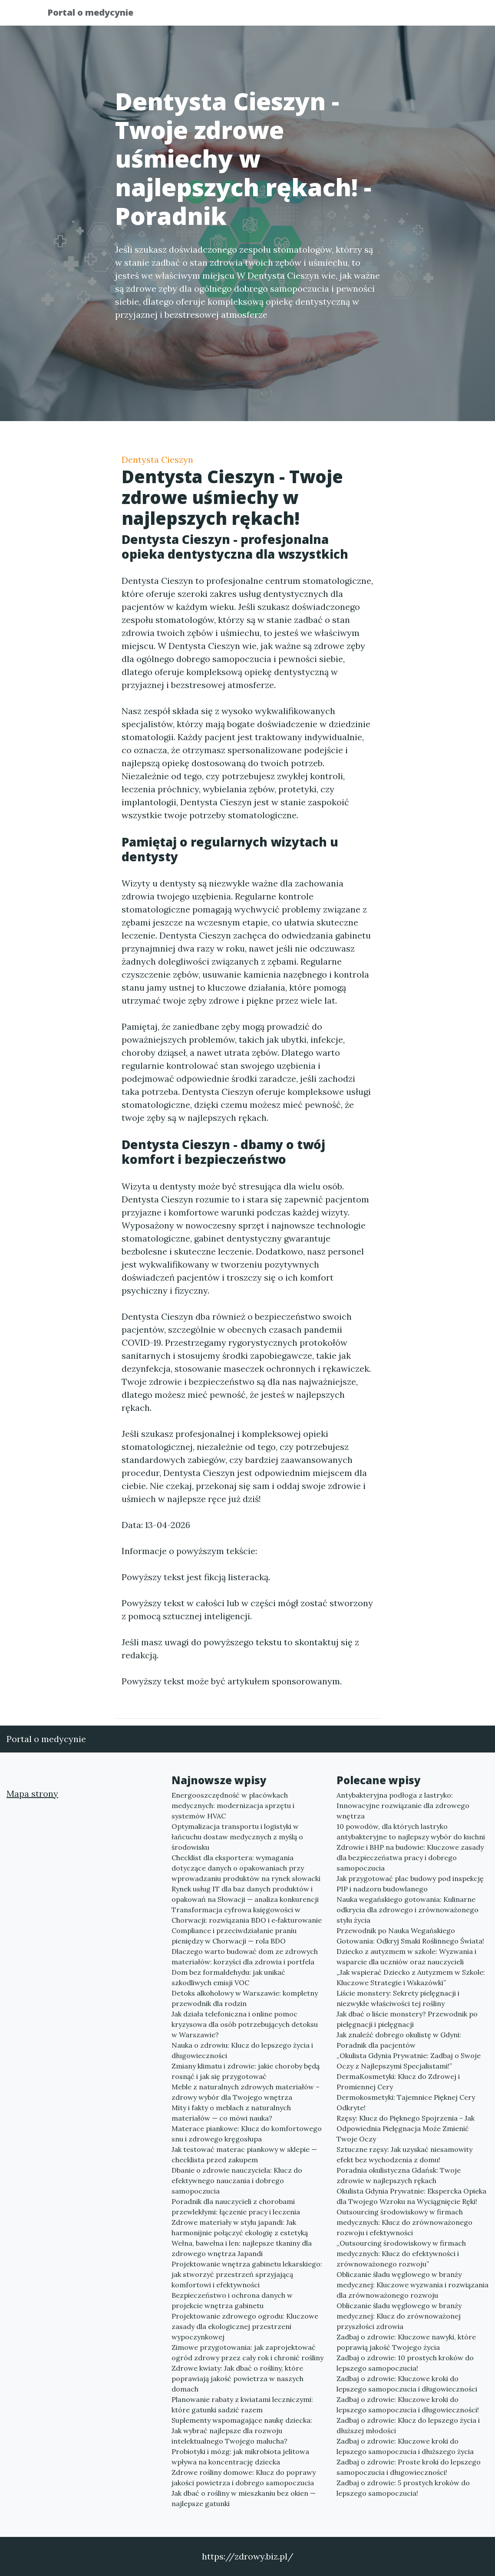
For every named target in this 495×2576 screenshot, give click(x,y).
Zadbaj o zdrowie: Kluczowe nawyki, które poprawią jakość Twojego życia (406, 2342)
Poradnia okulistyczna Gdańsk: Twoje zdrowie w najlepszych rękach (399, 2175)
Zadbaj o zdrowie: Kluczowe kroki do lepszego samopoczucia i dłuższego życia (405, 2446)
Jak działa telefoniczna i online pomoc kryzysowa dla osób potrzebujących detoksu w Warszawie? (245, 2024)
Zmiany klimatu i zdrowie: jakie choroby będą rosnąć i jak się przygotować (246, 2071)
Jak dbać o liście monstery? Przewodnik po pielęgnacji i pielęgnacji (407, 2019)
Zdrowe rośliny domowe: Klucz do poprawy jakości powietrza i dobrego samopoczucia (244, 2477)
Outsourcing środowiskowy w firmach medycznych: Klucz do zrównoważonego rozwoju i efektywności (404, 2222)
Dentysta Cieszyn (157, 459)
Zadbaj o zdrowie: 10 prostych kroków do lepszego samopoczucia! (405, 2362)
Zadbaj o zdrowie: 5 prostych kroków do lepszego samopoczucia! (403, 2487)
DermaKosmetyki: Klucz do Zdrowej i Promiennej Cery (398, 2081)
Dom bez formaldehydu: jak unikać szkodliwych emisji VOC (228, 1977)
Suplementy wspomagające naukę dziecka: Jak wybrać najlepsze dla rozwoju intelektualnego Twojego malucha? (242, 2430)
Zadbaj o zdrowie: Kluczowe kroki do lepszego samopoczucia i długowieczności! (408, 2404)
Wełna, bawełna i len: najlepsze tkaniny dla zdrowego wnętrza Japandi (242, 2248)
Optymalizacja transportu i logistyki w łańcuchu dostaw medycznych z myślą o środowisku (237, 1836)
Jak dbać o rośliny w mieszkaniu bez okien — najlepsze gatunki (244, 2498)
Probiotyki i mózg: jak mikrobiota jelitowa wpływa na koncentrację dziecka (240, 2456)
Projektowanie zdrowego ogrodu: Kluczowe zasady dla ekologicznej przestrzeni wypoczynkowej (245, 2326)
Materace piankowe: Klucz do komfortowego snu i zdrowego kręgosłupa (247, 2133)
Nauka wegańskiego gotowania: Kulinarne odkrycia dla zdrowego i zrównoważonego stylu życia (407, 1909)
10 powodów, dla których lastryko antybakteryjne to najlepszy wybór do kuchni (411, 1831)
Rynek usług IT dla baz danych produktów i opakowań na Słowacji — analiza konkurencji (245, 1894)
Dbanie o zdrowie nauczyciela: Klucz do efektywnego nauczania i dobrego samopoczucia (237, 2180)
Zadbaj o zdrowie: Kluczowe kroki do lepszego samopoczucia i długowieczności (407, 2383)
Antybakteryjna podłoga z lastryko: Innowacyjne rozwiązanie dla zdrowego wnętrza (403, 1805)
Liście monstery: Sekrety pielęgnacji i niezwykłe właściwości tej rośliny (398, 1998)
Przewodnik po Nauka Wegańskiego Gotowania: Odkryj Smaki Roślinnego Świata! (410, 1935)
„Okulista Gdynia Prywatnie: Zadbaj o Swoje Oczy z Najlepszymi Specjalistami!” (409, 2060)
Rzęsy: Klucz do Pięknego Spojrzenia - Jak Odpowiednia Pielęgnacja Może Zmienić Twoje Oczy (406, 2128)
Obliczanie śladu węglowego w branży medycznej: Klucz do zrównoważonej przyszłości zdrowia (399, 2316)
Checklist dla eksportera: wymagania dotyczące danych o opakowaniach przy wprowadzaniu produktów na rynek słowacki (246, 1868)
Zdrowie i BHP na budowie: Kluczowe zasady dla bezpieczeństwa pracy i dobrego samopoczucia (410, 1857)
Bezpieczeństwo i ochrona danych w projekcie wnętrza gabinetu (232, 2300)
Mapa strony (32, 1793)
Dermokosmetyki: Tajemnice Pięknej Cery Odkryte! (406, 2102)
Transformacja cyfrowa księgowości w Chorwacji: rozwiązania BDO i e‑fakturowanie (247, 1914)
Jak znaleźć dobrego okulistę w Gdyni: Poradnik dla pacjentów (399, 2039)
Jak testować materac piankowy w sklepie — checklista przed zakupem (244, 2154)
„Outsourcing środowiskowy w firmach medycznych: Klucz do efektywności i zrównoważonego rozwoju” (401, 2253)
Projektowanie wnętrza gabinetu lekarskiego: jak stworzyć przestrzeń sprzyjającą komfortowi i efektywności (247, 2274)
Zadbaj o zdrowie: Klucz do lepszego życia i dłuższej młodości (408, 2425)
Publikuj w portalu (312, 15)
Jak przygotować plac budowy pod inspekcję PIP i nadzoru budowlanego (410, 1883)
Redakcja (378, 15)
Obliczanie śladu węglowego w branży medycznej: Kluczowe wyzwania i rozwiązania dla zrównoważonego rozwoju (412, 2284)
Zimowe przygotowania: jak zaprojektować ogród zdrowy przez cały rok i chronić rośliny (247, 2352)
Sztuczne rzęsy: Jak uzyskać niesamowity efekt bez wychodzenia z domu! (404, 2154)
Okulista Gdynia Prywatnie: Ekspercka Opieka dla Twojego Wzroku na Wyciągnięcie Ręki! (411, 2196)
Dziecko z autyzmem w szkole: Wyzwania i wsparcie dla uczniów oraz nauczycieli (406, 1956)
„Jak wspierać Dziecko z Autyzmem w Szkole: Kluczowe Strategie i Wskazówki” (411, 1977)
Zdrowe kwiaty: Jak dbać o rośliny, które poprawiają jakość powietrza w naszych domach (238, 2378)
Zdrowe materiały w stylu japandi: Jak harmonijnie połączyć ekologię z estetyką (240, 2227)
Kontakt (425, 15)
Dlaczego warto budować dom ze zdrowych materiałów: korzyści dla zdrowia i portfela (245, 1956)
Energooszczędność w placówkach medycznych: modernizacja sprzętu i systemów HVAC (233, 1805)
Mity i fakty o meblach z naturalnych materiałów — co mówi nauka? (231, 2112)
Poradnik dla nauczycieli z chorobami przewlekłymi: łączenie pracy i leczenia (236, 2206)
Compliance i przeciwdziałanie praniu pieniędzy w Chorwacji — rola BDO (234, 1935)
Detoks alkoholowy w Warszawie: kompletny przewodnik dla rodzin (245, 1998)
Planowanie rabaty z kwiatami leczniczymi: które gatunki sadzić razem (242, 2404)
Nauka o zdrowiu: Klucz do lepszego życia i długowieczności (242, 2050)
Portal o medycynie (97, 14)
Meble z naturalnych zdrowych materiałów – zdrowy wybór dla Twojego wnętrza (246, 2092)
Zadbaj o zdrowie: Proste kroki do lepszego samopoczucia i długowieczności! (409, 2467)
